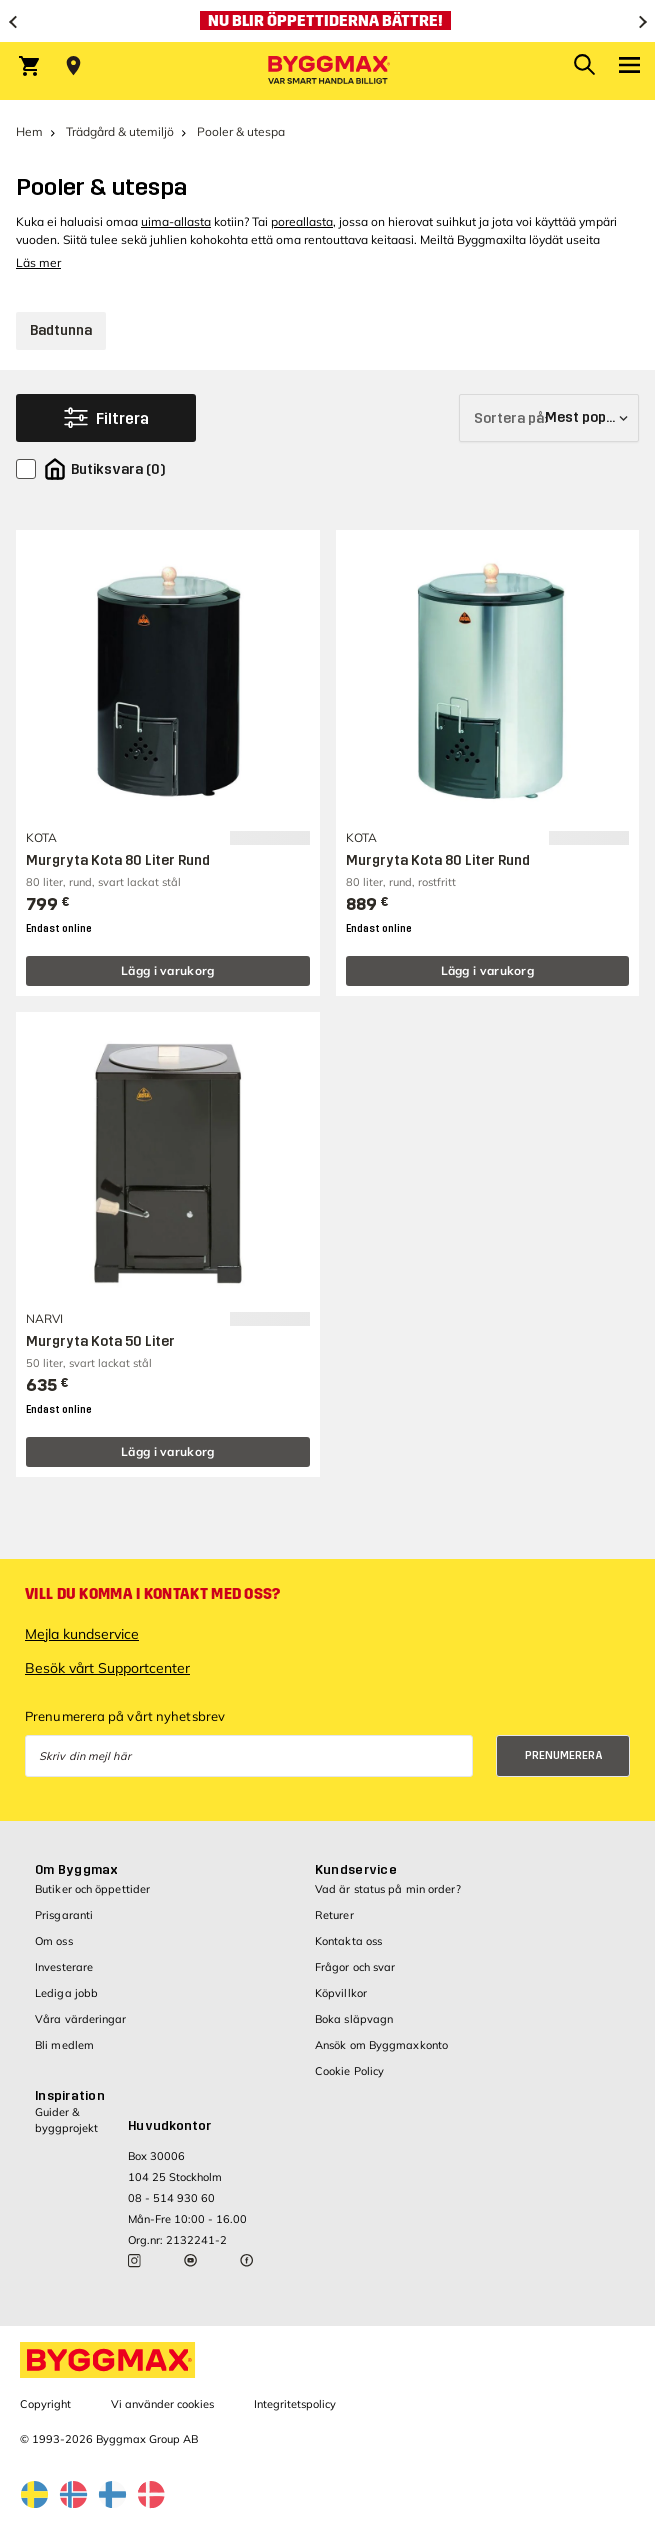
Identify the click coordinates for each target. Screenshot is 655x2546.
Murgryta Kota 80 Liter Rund (118, 860)
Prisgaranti (64, 1915)
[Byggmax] (328, 71)
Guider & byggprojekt (66, 2119)
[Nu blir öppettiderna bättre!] (327, 21)
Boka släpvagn (354, 2019)
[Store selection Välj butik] (73, 66)
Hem (29, 131)
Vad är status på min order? (388, 1889)
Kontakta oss (348, 1941)
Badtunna (61, 330)
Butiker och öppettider (92, 1889)
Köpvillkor (341, 1993)
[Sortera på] (549, 418)
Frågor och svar (355, 1967)
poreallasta (302, 221)
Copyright (45, 2404)
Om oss (54, 1941)
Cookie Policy (349, 2071)
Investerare (64, 1967)
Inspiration (70, 2096)
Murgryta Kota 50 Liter (100, 1341)
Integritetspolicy (295, 2404)
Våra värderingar (81, 2019)
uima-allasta (176, 221)
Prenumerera (564, 1755)
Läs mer (38, 262)
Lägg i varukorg (168, 970)
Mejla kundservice (82, 1634)
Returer (334, 1915)
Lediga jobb (66, 1993)
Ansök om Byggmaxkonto (381, 2045)
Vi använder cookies (162, 2404)
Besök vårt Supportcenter (107, 1668)
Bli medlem (64, 2045)
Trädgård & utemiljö (120, 131)
